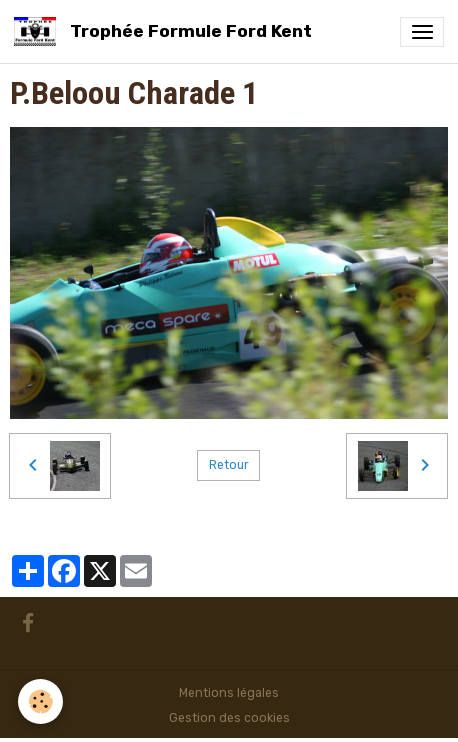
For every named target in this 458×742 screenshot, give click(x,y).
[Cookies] (40, 701)
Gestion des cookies (229, 718)
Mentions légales (229, 693)
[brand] (166, 31)
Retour (229, 465)
